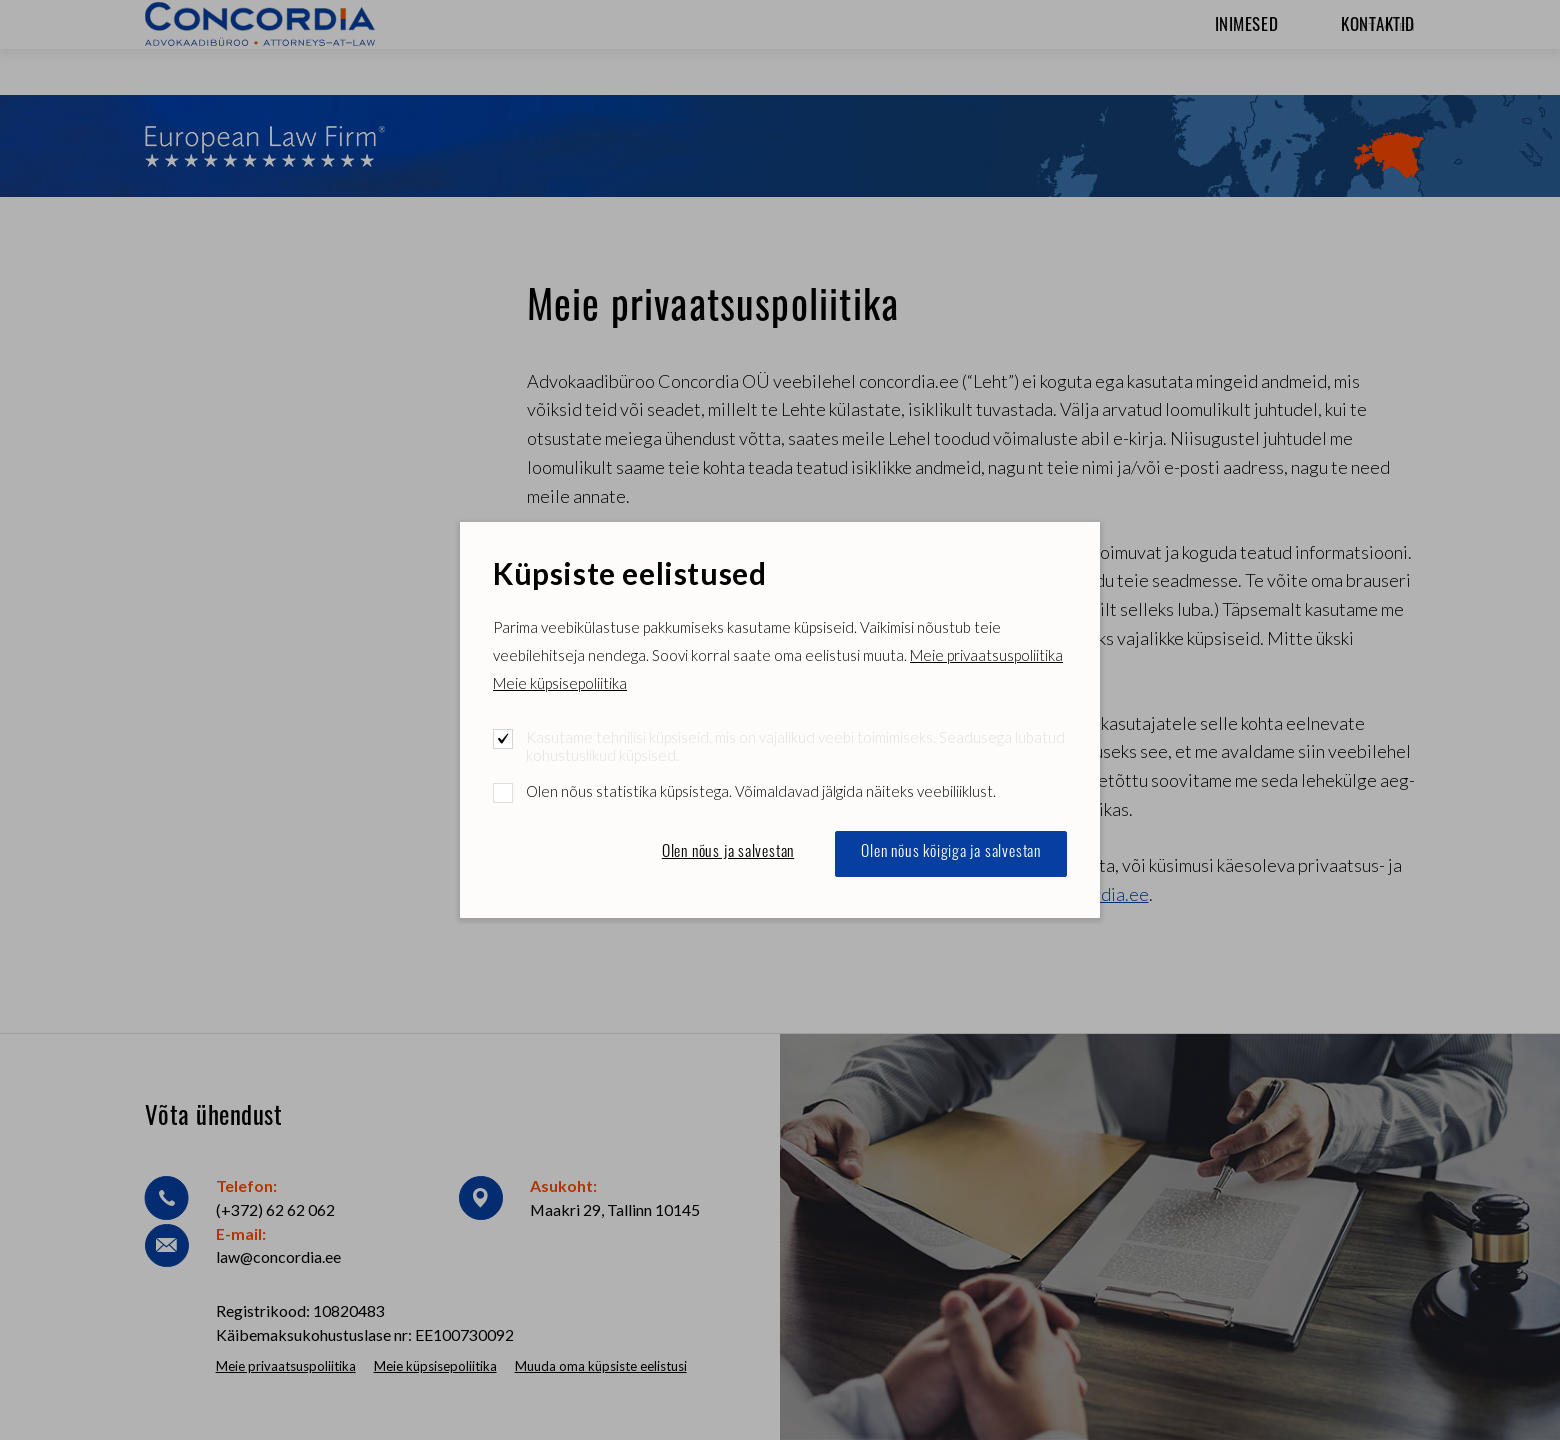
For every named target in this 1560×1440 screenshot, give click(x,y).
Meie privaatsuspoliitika (986, 655)
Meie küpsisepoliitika (560, 683)
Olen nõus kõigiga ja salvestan (951, 853)
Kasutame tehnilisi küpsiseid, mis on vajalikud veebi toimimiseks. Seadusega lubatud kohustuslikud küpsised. (795, 746)
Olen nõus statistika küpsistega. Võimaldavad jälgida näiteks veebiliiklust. (761, 791)
